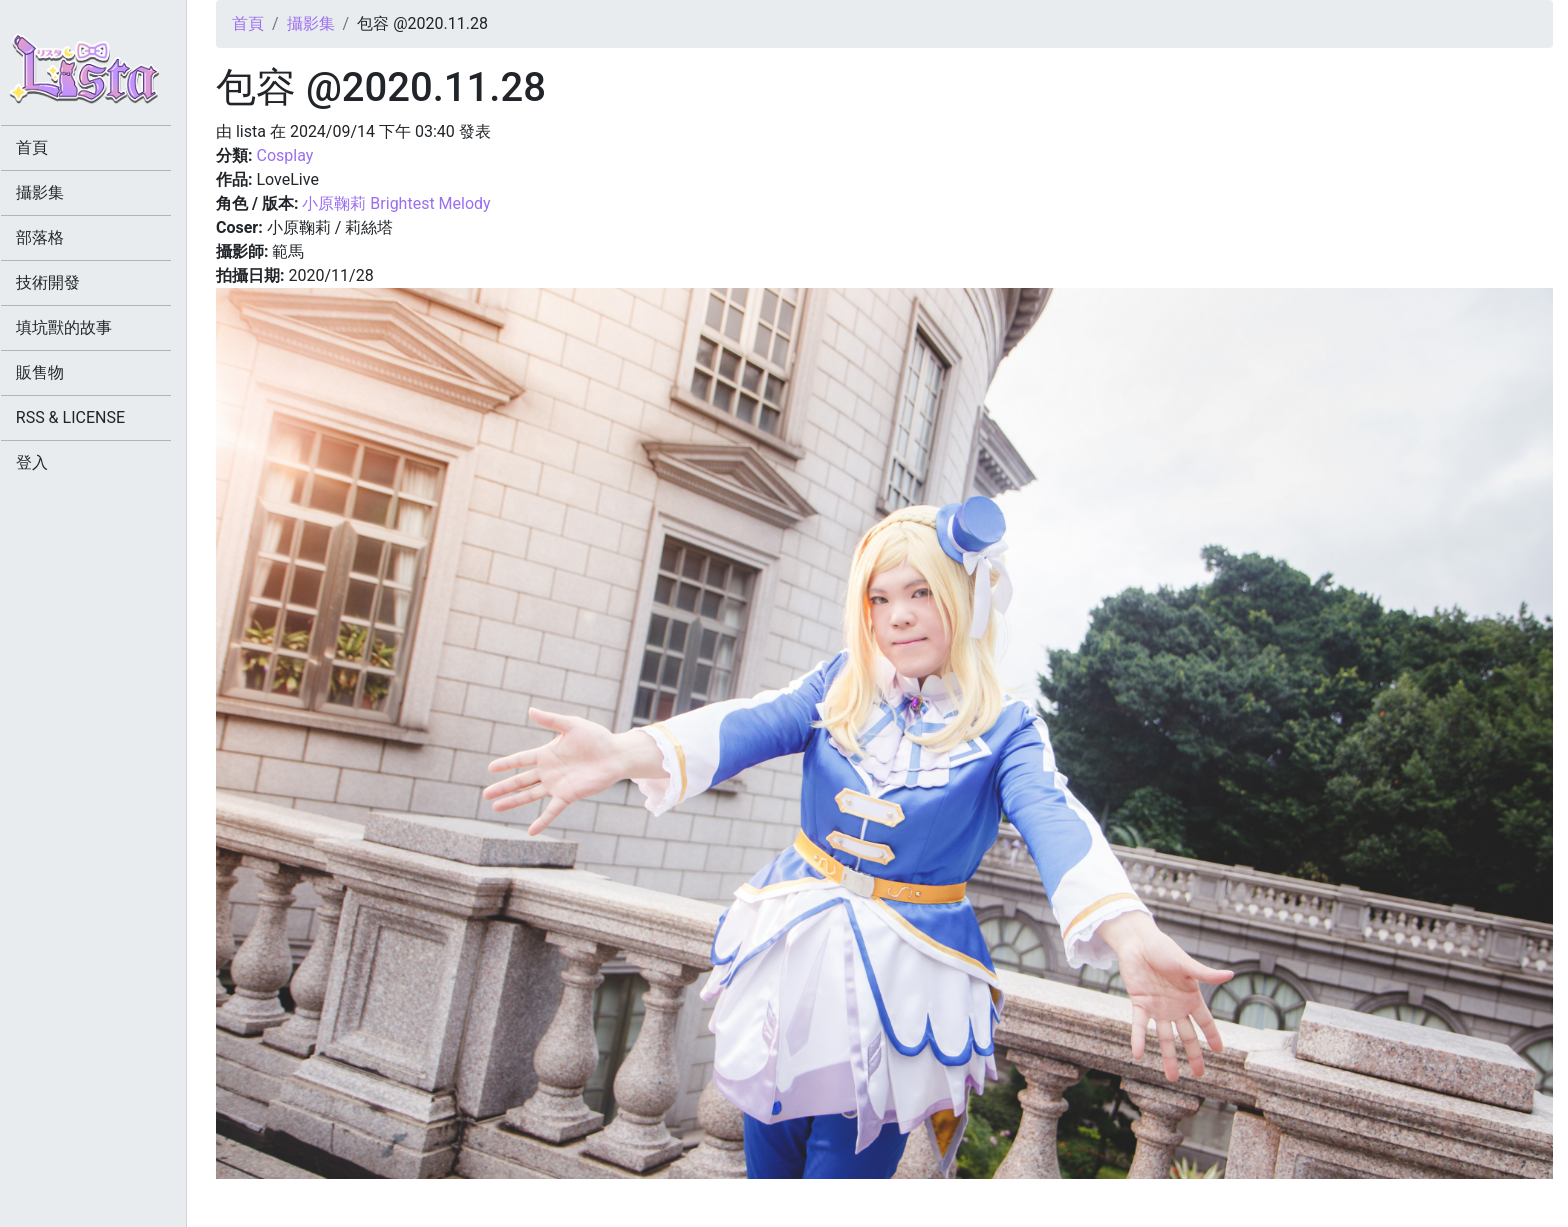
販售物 (54, 372)
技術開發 (62, 282)
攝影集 (311, 23)
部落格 (54, 237)
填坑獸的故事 (78, 327)
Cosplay (284, 155)
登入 (46, 462)
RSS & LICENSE (84, 417)
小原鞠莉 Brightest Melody (396, 203)
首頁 (248, 23)
